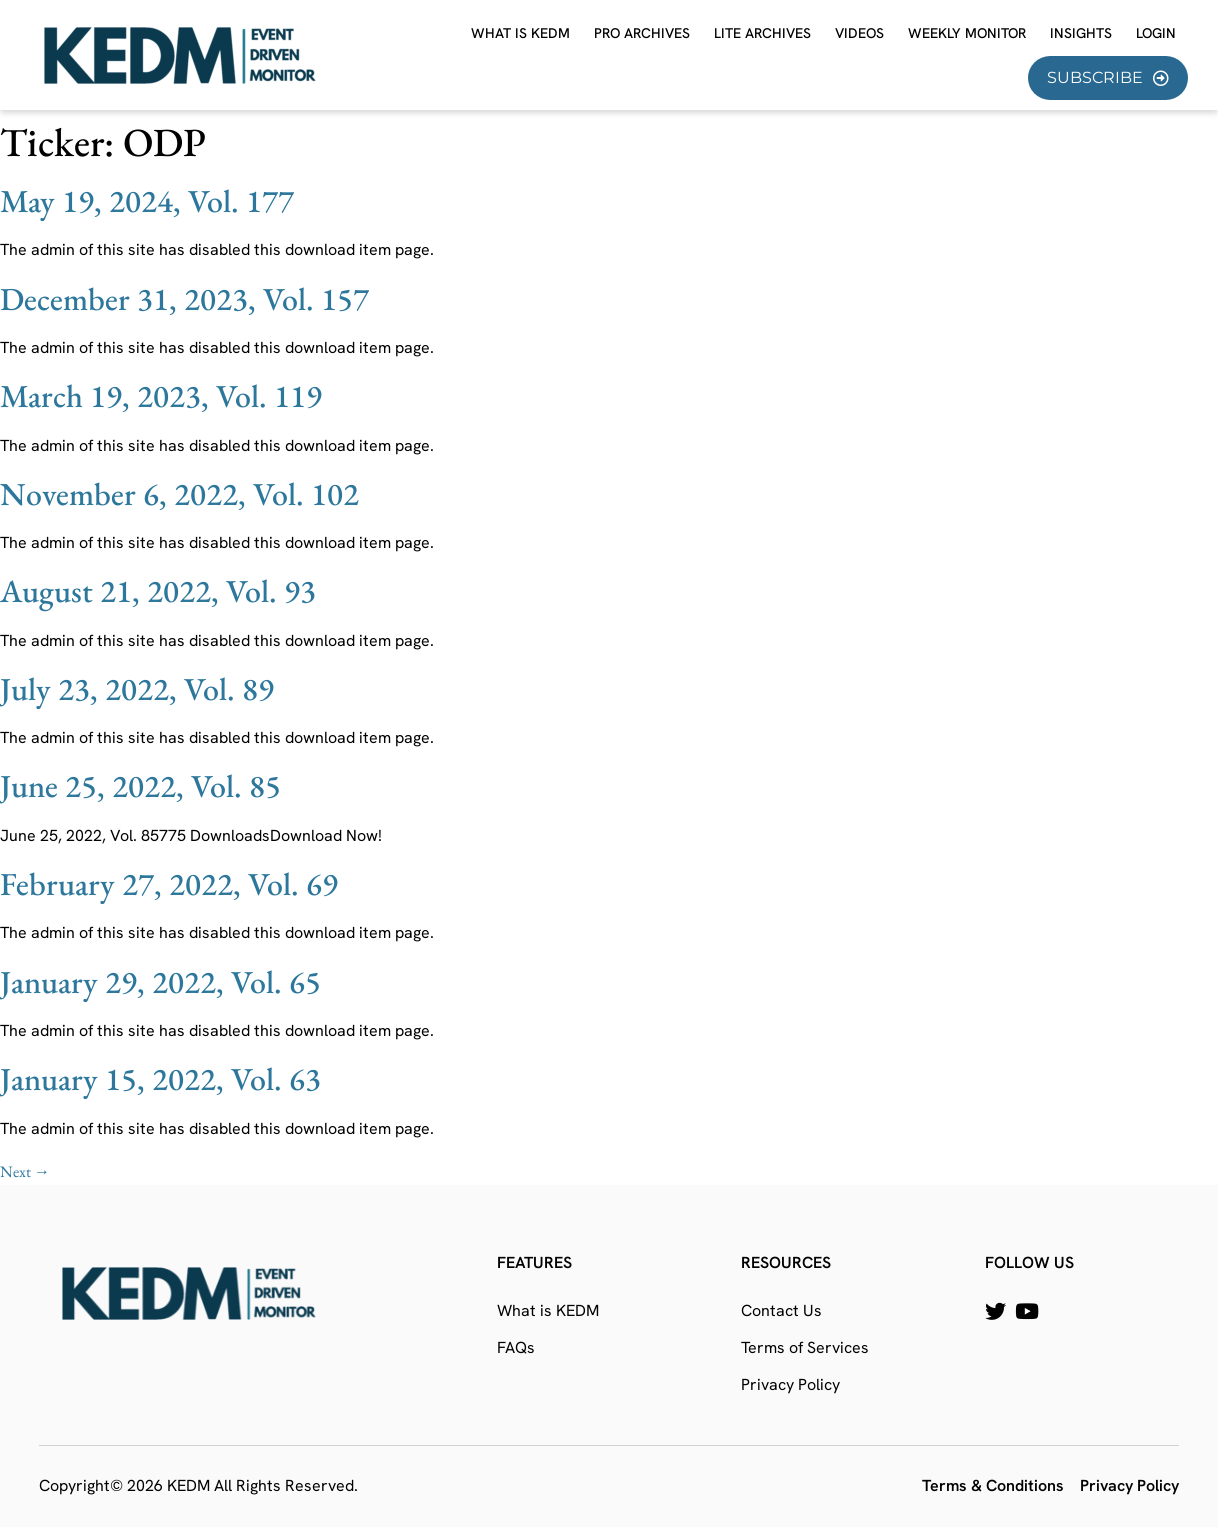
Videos (859, 33)
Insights (1081, 33)
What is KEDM (520, 33)
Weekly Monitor (967, 33)
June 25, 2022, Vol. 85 (140, 786)
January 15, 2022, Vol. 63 (160, 1079)
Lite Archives (762, 33)
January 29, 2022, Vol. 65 (160, 982)
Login (1156, 33)
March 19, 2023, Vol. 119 (161, 396)
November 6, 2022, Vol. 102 (179, 494)
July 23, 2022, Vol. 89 (137, 689)
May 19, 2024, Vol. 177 (147, 201)
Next (25, 1171)
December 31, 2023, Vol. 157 (184, 299)
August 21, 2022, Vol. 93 (158, 591)
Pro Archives (642, 33)
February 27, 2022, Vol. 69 (169, 884)
